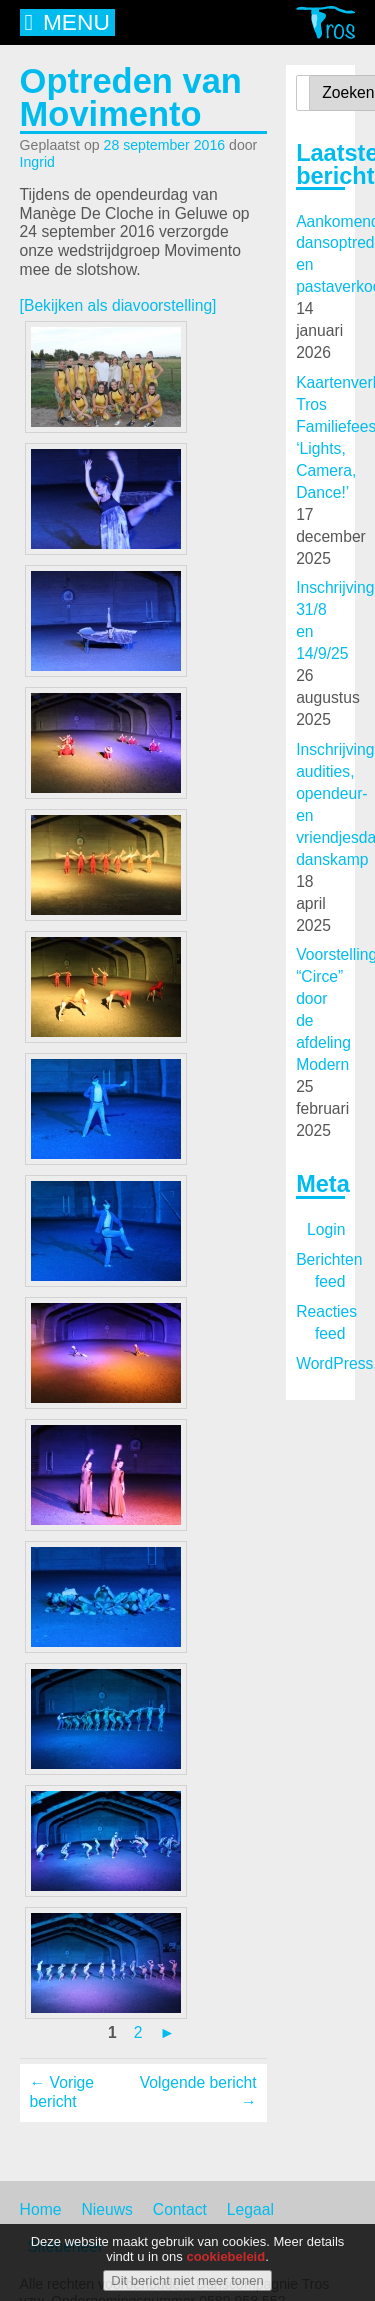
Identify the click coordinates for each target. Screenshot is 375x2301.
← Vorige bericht (62, 2092)
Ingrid (37, 162)
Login (326, 1229)
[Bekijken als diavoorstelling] (118, 305)
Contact (180, 2209)
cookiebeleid (225, 2260)
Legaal (250, 2209)
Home (41, 2209)
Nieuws (106, 2209)
